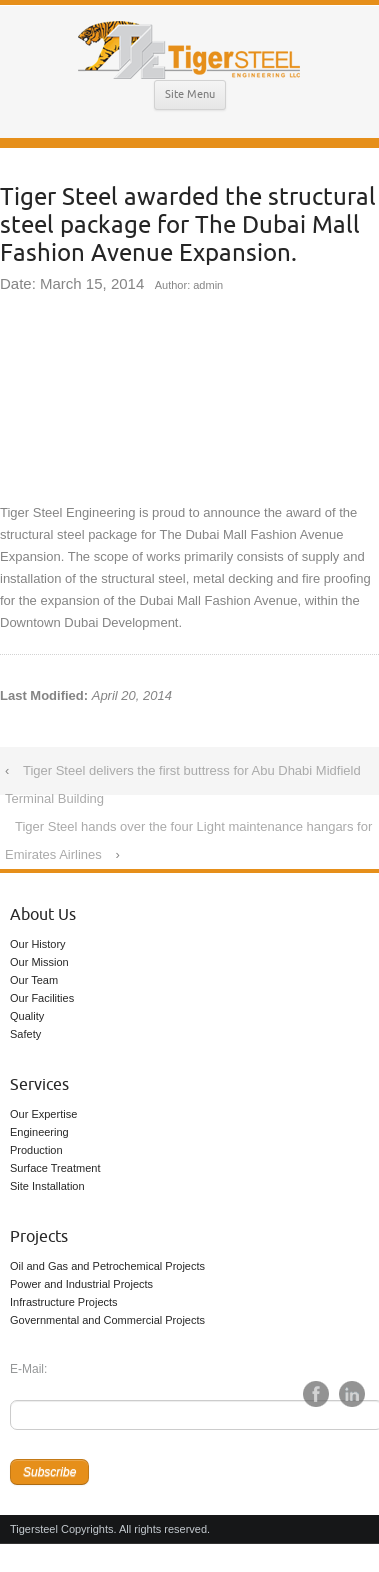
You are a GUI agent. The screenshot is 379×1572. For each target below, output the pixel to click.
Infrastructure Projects (64, 1302)
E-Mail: (28, 1369)
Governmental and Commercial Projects (107, 1320)
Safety (25, 1034)
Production (36, 1150)
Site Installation (47, 1186)
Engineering (39, 1132)
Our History (38, 944)
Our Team (34, 980)
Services (39, 1085)
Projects (39, 1237)
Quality (27, 1016)
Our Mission (39, 962)
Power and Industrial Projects (81, 1284)
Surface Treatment (55, 1168)
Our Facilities (42, 998)
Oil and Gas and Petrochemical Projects (107, 1266)
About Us (43, 915)
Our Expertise (43, 1114)
